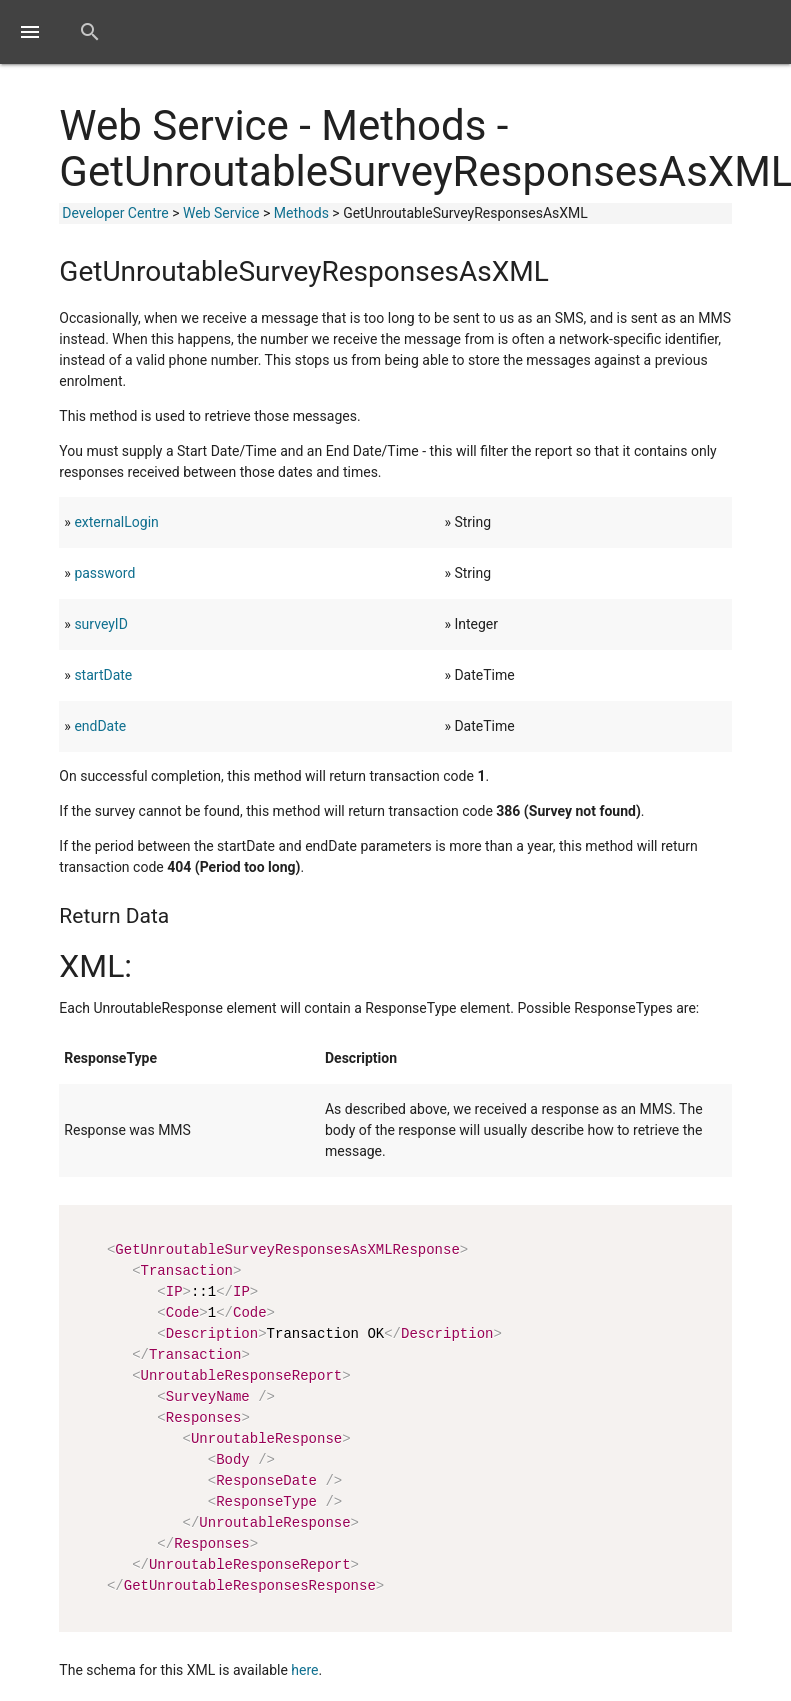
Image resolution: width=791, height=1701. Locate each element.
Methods (301, 213)
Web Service (221, 213)
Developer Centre (115, 213)
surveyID (100, 624)
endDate (100, 726)
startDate (103, 675)
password (104, 573)
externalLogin (116, 522)
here (304, 1670)
